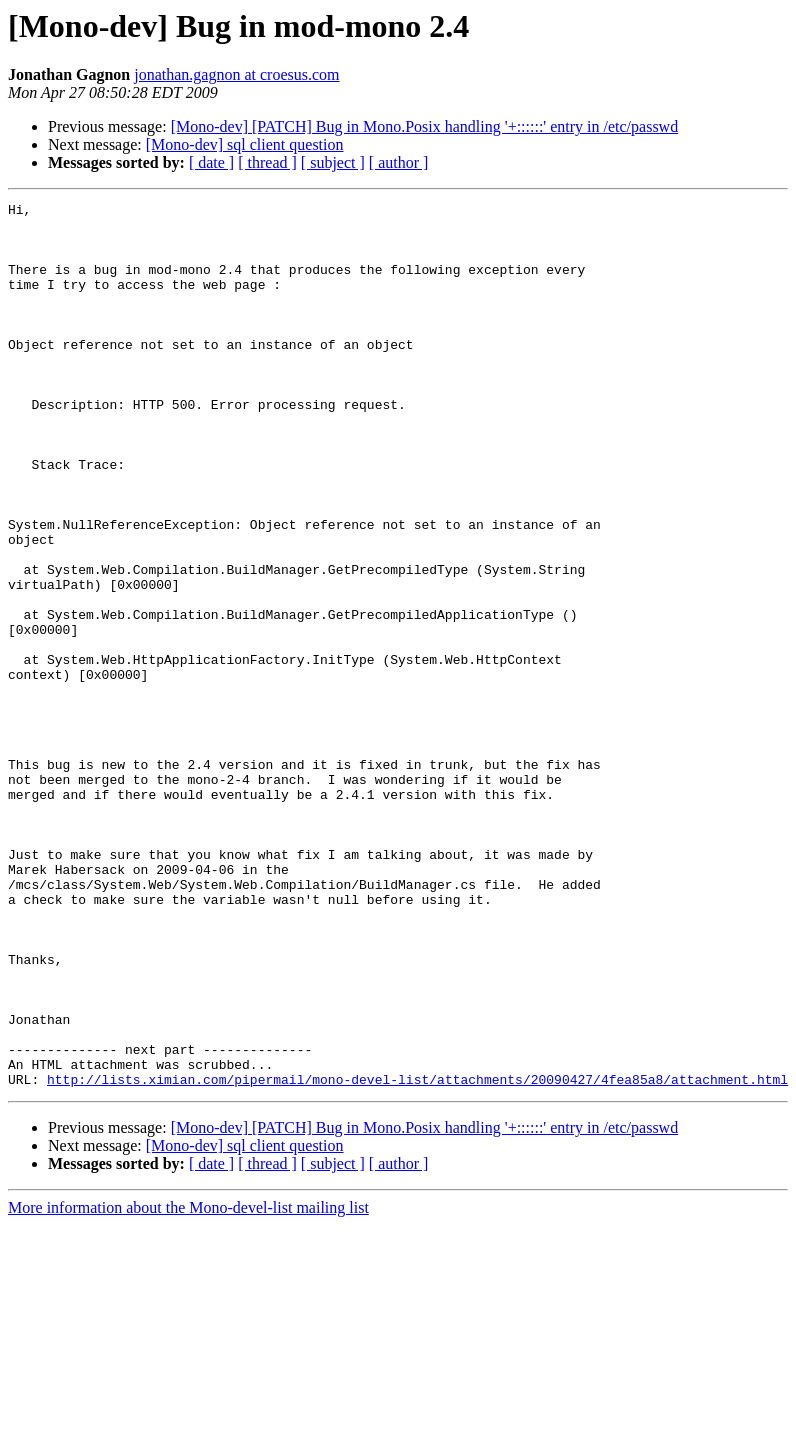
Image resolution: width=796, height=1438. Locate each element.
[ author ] (399, 162)
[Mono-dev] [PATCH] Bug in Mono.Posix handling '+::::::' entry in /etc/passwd (425, 126)
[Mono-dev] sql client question (245, 144)
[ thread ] (267, 162)
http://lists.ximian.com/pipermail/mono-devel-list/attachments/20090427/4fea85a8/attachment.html (417, 1256)
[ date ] (211, 162)
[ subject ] (333, 162)
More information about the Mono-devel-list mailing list (188, 1384)
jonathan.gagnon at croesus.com (236, 74)
